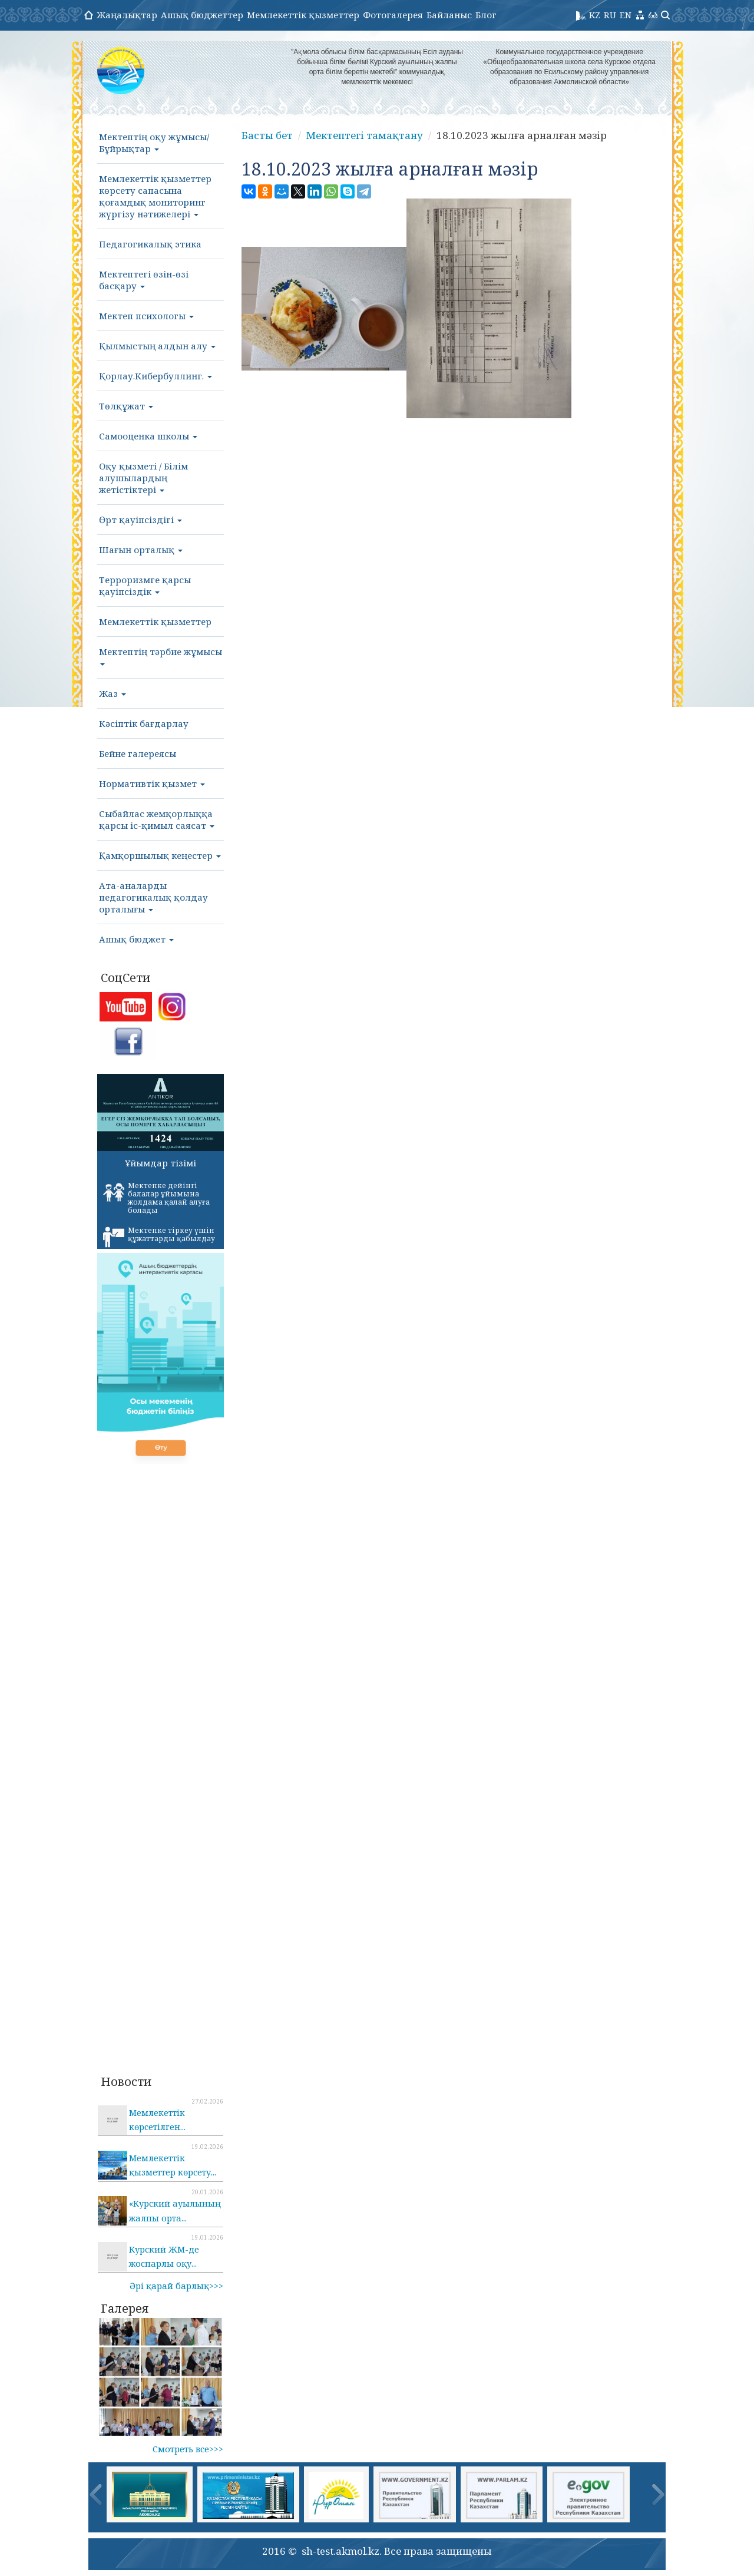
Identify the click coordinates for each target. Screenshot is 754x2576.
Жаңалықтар (127, 15)
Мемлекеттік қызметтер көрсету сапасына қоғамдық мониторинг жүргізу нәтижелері (155, 196)
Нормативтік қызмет (152, 783)
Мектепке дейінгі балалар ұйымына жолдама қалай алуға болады (156, 1197)
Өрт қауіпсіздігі (140, 519)
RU (610, 15)
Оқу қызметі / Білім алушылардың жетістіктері (143, 477)
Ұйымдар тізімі (160, 1163)
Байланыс (449, 15)
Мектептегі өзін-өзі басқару (143, 280)
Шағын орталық (141, 549)
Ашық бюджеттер (202, 15)
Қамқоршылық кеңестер (160, 855)
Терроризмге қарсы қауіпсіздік (145, 585)
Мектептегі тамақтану (364, 135)
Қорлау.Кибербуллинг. (155, 376)
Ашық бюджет (136, 939)
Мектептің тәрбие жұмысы (160, 656)
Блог (486, 15)
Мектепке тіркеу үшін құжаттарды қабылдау (159, 1236)
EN (625, 15)
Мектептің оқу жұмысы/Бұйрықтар (154, 142)
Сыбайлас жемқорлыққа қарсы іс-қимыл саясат (156, 819)
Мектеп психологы (146, 316)
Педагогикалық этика (150, 244)
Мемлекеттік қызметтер (303, 15)
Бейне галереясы (137, 753)
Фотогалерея (393, 15)
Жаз (112, 693)
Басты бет (267, 135)
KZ (594, 15)
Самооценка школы (148, 436)
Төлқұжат (126, 406)
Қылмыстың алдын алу (157, 346)
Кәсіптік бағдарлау (143, 723)
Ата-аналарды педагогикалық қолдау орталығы (153, 897)
